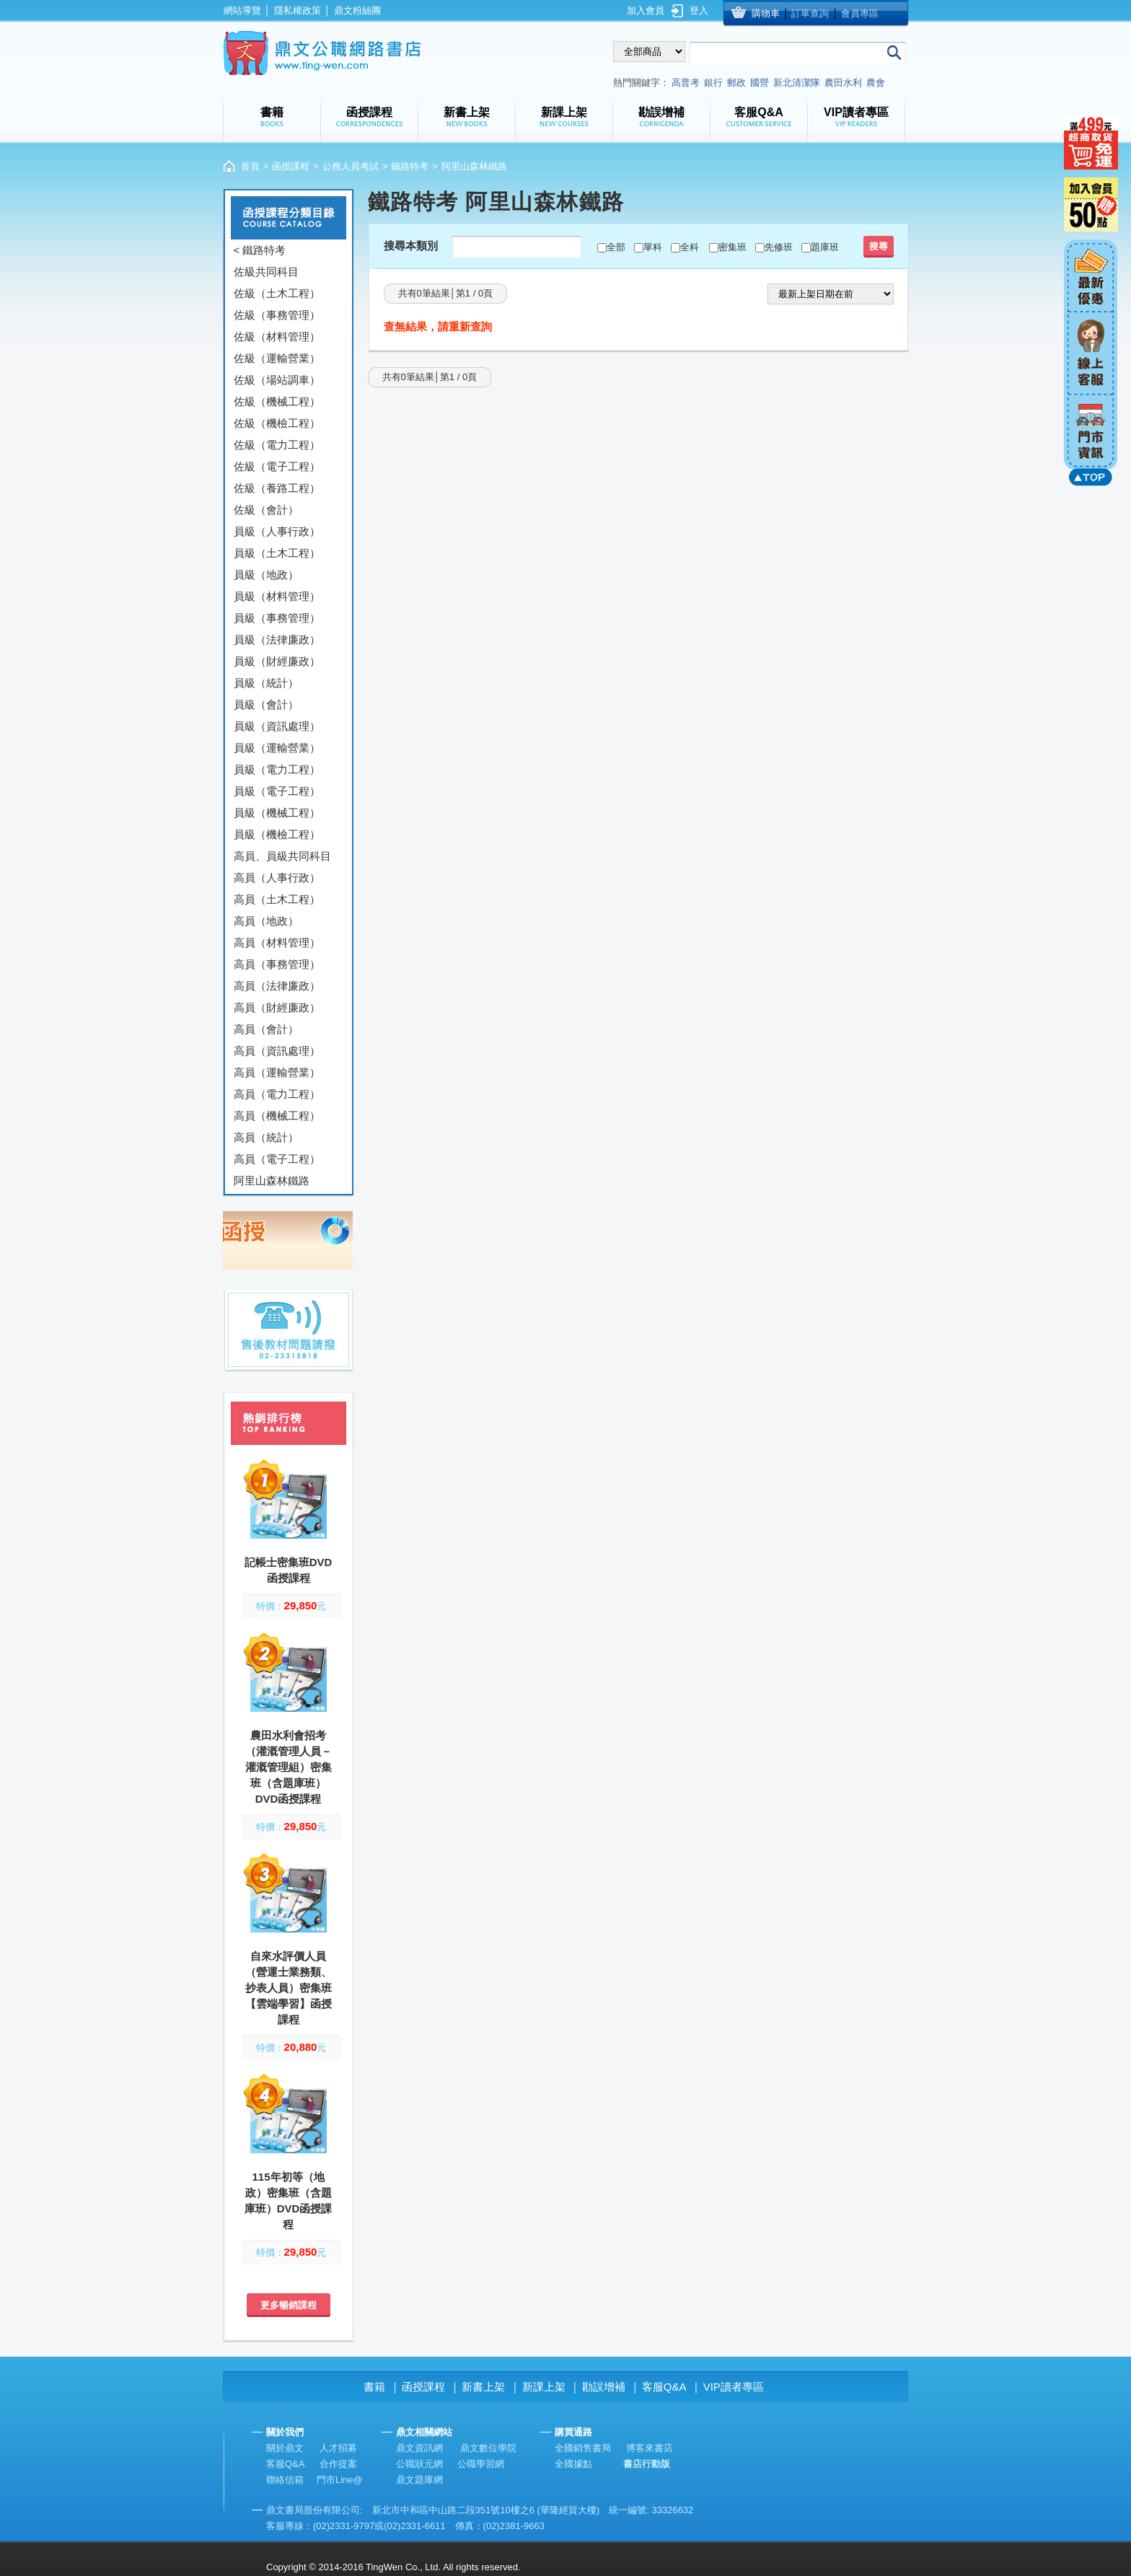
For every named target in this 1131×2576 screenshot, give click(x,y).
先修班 (779, 247)
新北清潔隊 (796, 82)
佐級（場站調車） (277, 380)
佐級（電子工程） (277, 466)
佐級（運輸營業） (277, 358)
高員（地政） (266, 921)
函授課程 (290, 166)
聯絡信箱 (285, 2479)
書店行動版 (646, 2463)
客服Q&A (664, 2387)
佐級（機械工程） (277, 401)
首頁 (250, 166)
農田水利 (843, 82)
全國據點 (573, 2463)
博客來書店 (649, 2448)
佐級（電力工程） (277, 445)
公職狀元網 (419, 2463)
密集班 (732, 247)
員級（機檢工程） (277, 834)
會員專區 (860, 13)
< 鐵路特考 (260, 250)
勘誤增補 (603, 2387)
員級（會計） (266, 704)
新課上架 (544, 2387)
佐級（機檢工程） (277, 423)
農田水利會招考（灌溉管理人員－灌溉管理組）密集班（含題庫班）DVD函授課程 (288, 1767)
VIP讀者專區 (733, 2387)
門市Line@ (340, 2479)
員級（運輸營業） (277, 748)
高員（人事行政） (277, 877)
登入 (699, 10)
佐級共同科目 (266, 271)
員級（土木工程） (277, 553)
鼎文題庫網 (419, 2479)
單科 (652, 247)
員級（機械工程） (277, 812)
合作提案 (338, 2463)
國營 (759, 82)
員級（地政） (266, 574)
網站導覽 (242, 10)
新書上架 (483, 2387)
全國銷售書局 (583, 2448)
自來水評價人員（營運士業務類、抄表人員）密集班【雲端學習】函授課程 (288, 1988)
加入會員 (645, 10)
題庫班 (825, 247)
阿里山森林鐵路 (271, 1180)
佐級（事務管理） (277, 315)
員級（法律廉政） (277, 639)
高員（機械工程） (277, 1115)
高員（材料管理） (277, 942)
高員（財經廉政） (277, 1007)
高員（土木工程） (277, 899)
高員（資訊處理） (277, 1051)
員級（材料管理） (277, 596)
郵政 (736, 82)
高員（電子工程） (277, 1159)
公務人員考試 (350, 166)
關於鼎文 (285, 2448)
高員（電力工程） (277, 1094)
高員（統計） (266, 1137)
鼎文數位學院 (488, 2448)
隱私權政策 (297, 10)
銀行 (713, 82)
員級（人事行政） (277, 531)
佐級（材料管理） (277, 336)
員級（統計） (266, 683)
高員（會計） (266, 1029)
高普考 (686, 82)
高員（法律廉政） (277, 986)
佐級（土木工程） (277, 293)
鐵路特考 (409, 166)
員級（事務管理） (277, 618)
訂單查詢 (810, 13)
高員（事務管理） (277, 964)
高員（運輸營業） (277, 1072)
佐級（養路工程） (277, 488)
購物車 (766, 13)
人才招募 (338, 2448)
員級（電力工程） (277, 769)
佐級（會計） (266, 510)
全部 (616, 247)
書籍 (374, 2387)
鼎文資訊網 (419, 2448)
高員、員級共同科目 (282, 856)
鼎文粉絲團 (357, 10)
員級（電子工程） (277, 791)
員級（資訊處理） (277, 726)
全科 (689, 247)
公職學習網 (480, 2463)
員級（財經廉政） (277, 661)
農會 (875, 82)
